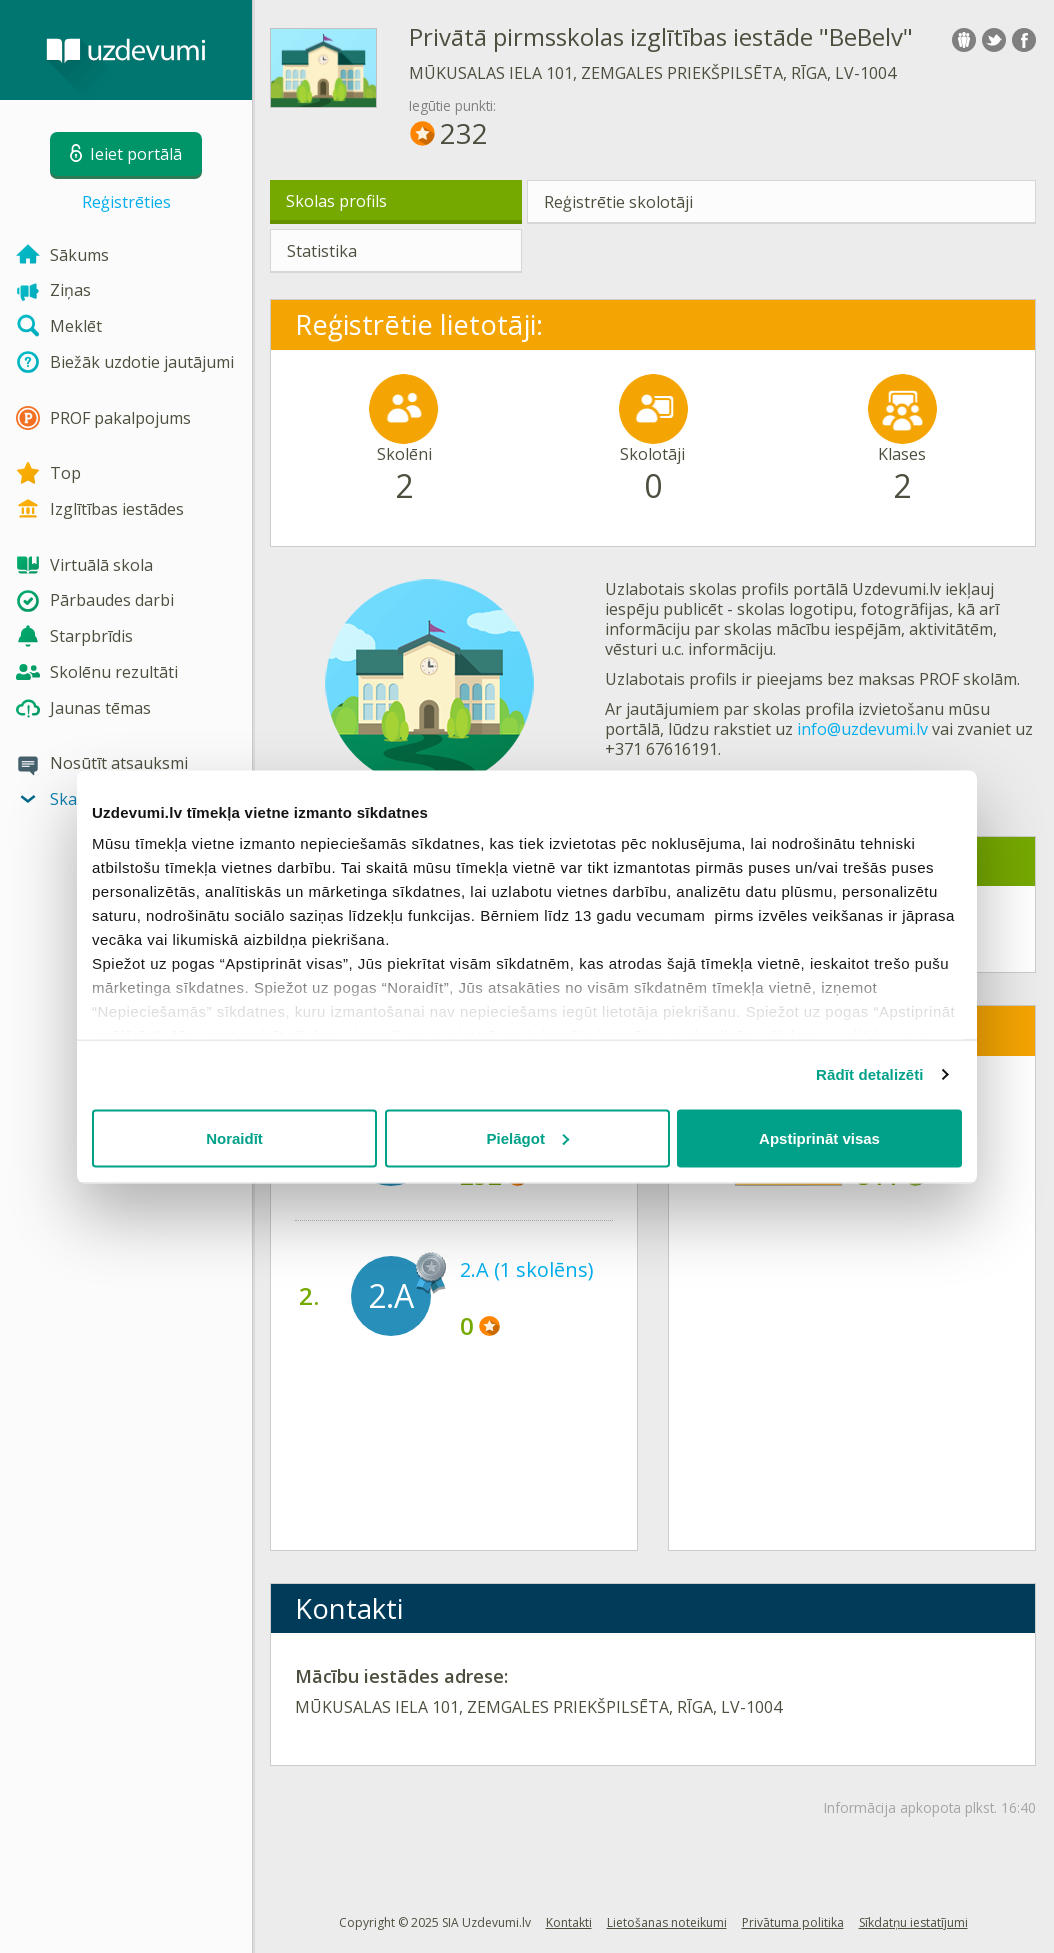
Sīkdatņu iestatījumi (913, 1922)
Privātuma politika (793, 1922)
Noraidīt (234, 1137)
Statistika (322, 251)
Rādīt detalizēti (869, 1074)
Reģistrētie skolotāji (618, 202)
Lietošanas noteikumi (667, 1922)
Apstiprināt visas (819, 1137)
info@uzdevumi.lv (862, 729)
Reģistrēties (126, 202)
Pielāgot (528, 1137)
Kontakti (569, 1922)
